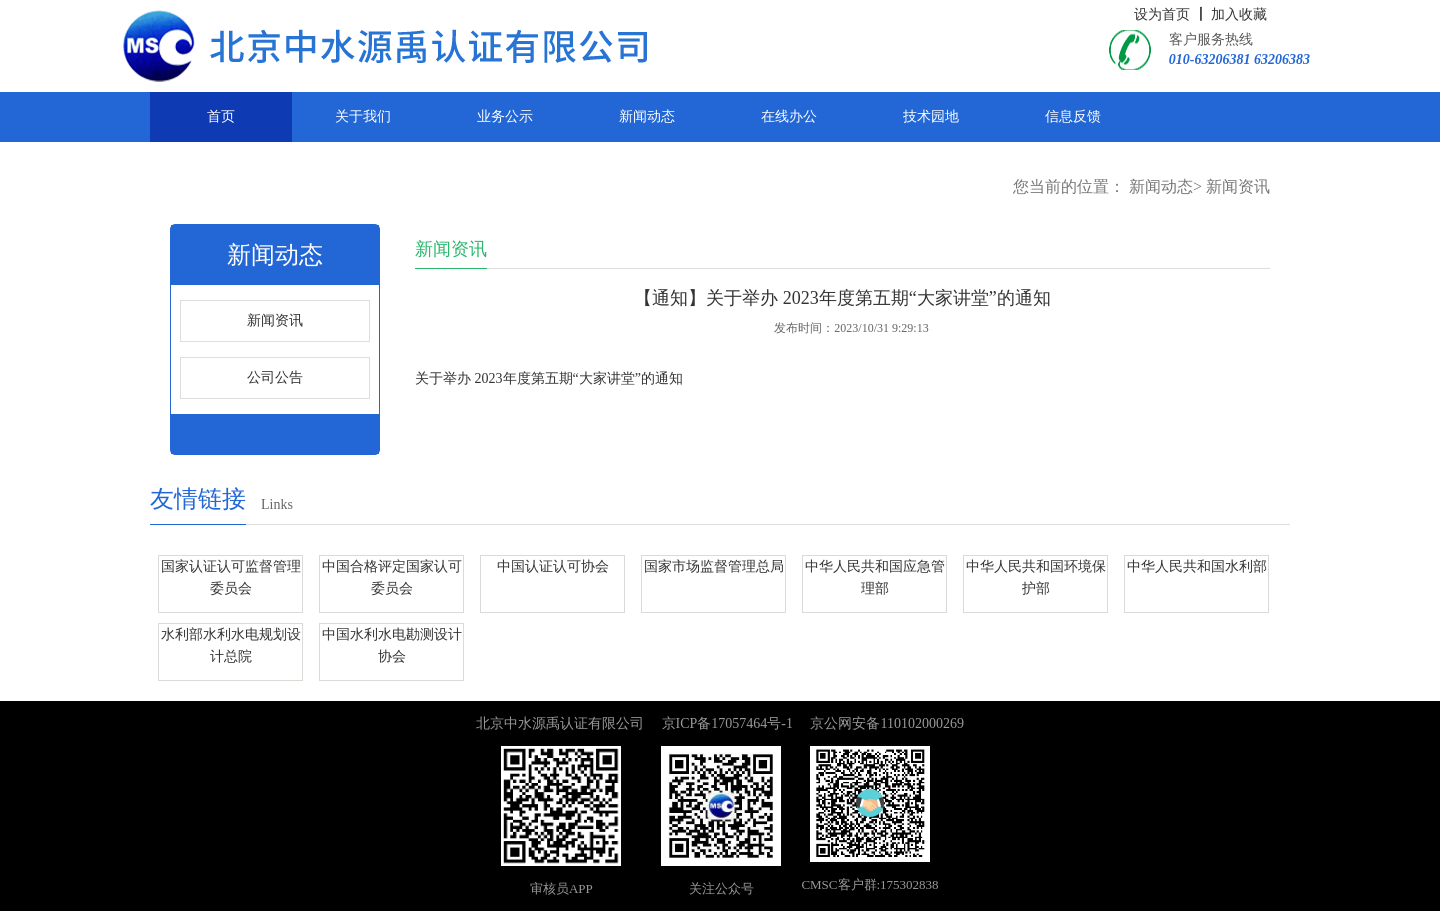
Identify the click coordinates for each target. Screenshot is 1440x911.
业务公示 (505, 116)
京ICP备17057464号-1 (727, 723)
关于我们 (363, 116)
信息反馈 (1073, 116)
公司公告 (275, 377)
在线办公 (789, 116)
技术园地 (931, 116)
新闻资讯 (1238, 186)
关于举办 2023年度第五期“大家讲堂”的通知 (549, 378)
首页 (221, 116)
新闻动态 (647, 116)
